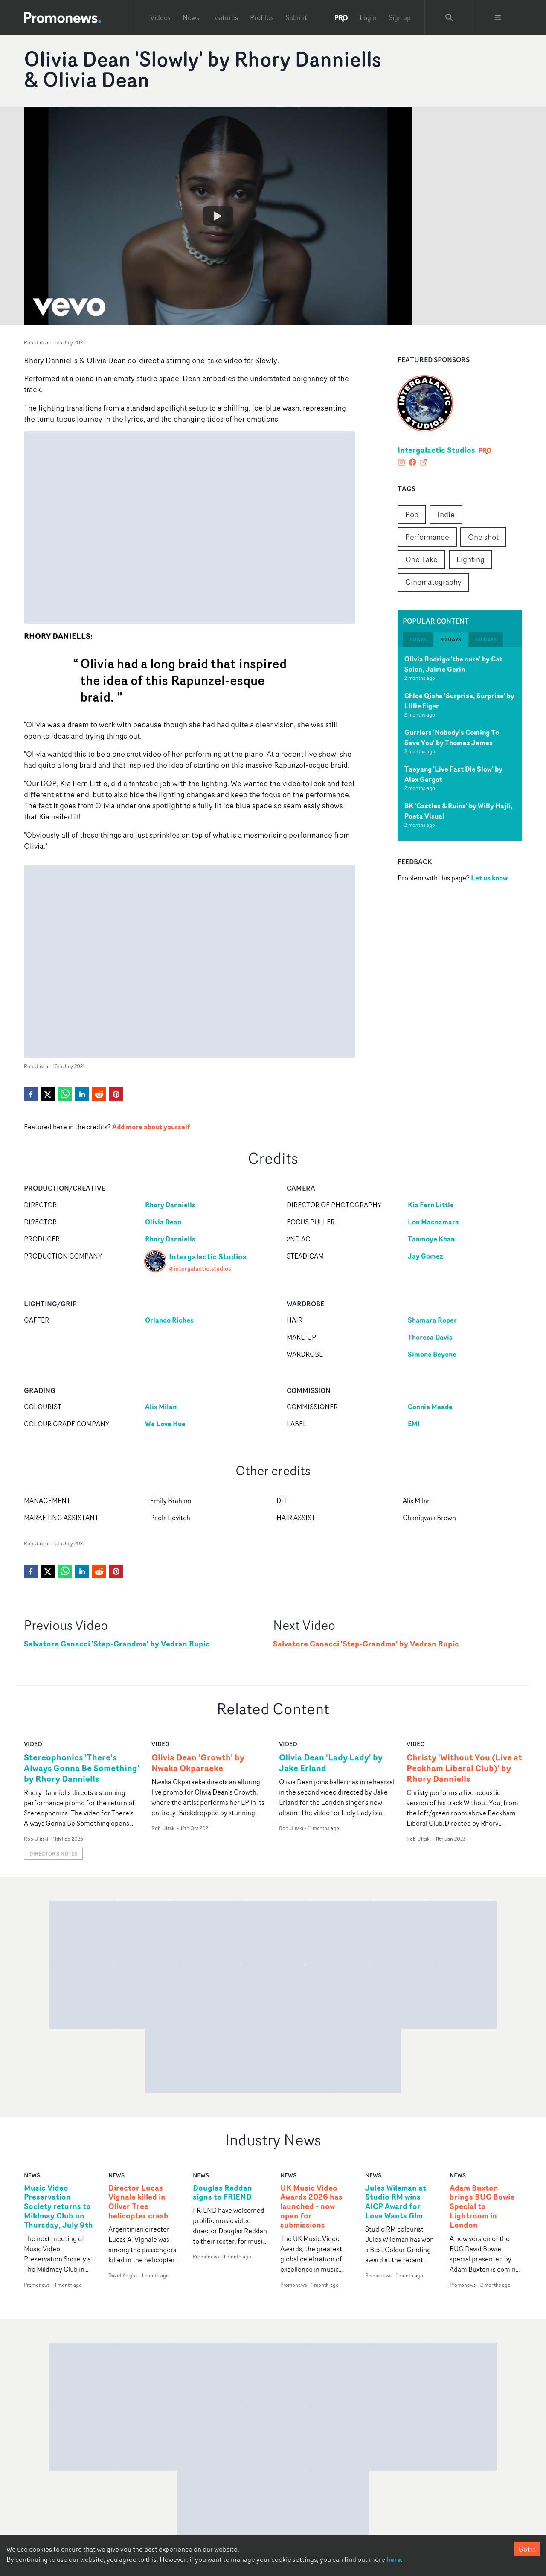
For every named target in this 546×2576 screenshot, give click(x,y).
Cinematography (433, 581)
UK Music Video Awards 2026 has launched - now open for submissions (311, 2206)
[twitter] (48, 1094)
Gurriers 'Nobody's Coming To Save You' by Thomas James (451, 737)
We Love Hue (165, 1424)
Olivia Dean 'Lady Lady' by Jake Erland (331, 1762)
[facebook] (31, 1094)
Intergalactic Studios (436, 449)
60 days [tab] (486, 639)
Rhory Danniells (170, 1205)
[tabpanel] (460, 744)
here (393, 2559)
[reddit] (99, 1094)
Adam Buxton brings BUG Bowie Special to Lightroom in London (482, 2206)
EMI (414, 1424)
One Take (421, 559)
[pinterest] (116, 1094)
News (191, 17)
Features (224, 17)
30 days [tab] (450, 639)
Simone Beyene (432, 1354)
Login (368, 17)
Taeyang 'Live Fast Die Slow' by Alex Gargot (453, 774)
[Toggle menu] (497, 17)
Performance (427, 536)
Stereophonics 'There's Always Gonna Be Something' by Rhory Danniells (81, 1768)
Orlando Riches (169, 1320)
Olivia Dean (163, 1222)
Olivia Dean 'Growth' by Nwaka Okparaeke (197, 1762)
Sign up (400, 17)
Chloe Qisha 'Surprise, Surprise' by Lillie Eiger (459, 701)
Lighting (470, 559)
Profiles (261, 17)
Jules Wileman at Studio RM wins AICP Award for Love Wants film (395, 2202)
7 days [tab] (417, 639)
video (33, 1743)
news (32, 2175)
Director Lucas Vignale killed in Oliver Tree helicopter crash (138, 2202)
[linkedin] (82, 1094)
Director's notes (53, 1853)
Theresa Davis (430, 1337)
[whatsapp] (65, 1094)
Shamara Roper (432, 1320)
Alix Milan (161, 1407)
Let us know (489, 878)
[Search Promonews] (449, 17)
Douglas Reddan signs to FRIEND (222, 2192)
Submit (296, 17)
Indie (446, 514)
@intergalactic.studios (200, 1268)
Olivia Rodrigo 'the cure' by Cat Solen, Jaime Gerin (453, 664)
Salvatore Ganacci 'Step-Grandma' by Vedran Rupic (117, 1643)
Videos (160, 17)
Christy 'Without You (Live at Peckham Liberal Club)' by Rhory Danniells (464, 1768)
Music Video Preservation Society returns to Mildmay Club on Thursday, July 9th (58, 2206)
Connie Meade (430, 1407)
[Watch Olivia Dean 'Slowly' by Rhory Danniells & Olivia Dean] (218, 216)
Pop (411, 514)
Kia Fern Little (431, 1205)
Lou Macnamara (433, 1222)
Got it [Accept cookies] (526, 2549)
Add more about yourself (151, 1127)
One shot (483, 536)
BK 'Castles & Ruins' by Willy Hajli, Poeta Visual (458, 811)
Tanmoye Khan (431, 1239)
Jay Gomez (425, 1256)
